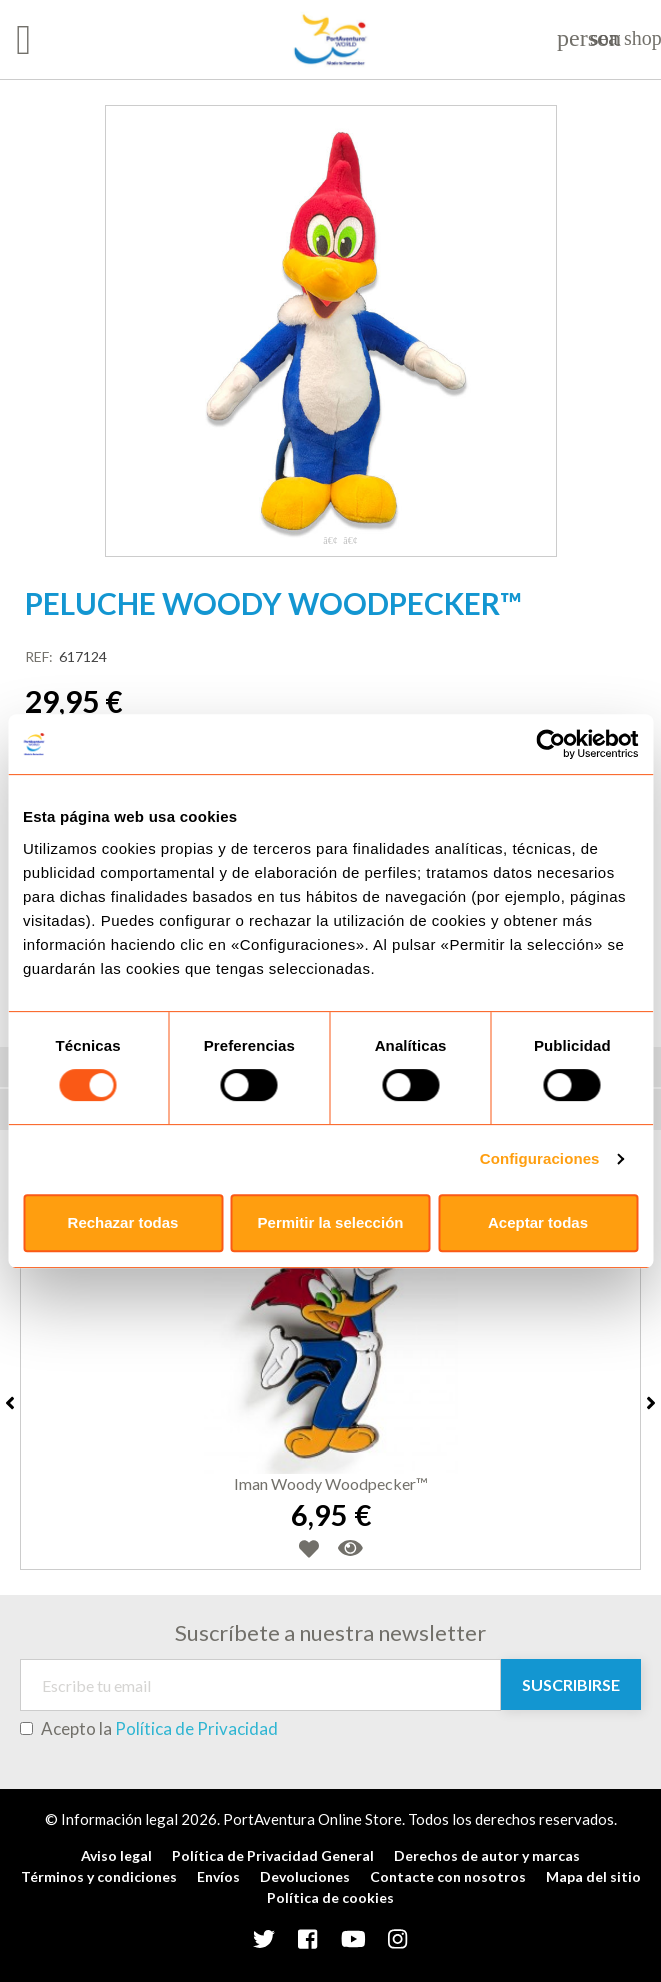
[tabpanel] (331, 331)
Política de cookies (330, 1897)
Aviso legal (116, 1855)
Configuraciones (540, 1158)
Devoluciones (305, 1876)
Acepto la (149, 1729)
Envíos (218, 1876)
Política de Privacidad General (273, 1855)
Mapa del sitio (593, 1876)
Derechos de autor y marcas (487, 1855)
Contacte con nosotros (448, 1876)
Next (651, 1403)
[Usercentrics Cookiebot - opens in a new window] (550, 744)
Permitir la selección (331, 1222)
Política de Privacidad (196, 1728)
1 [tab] (311, 541)
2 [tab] (331, 541)
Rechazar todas (123, 1222)
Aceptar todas (538, 1222)
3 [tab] (351, 541)
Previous (10, 1403)
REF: (39, 656)
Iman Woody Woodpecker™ (331, 1483)
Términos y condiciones (99, 1876)
